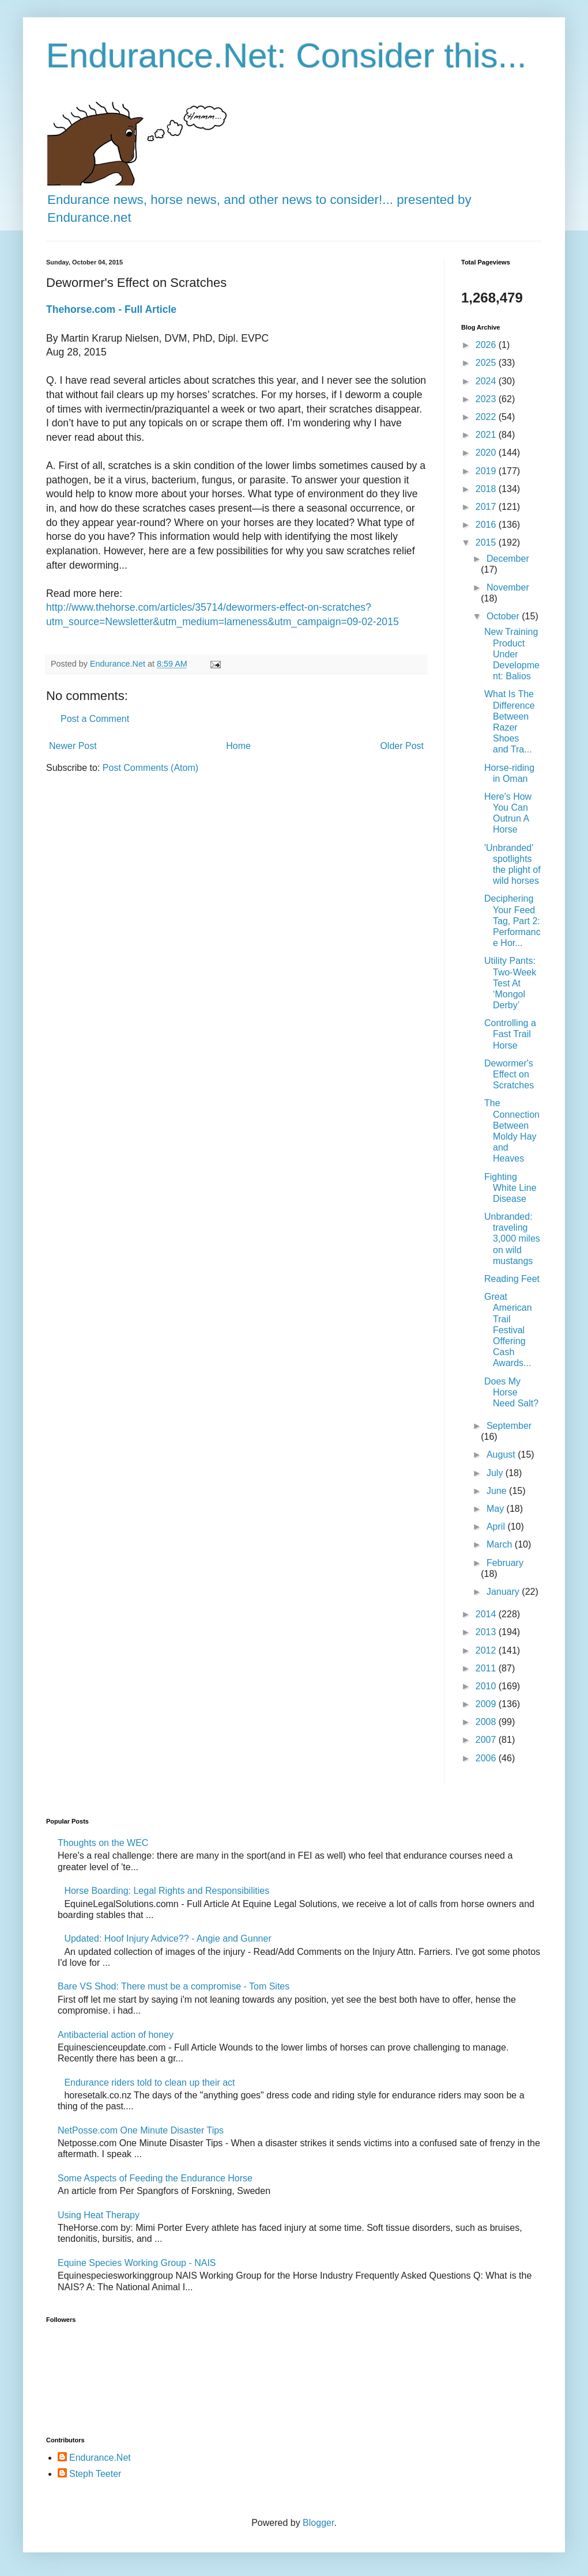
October (504, 616)
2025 (487, 363)
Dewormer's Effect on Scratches (509, 1074)
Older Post (402, 746)
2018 (487, 489)
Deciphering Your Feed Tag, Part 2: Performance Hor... (512, 921)
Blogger (318, 2523)
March (501, 1544)
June (498, 1491)
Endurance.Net (100, 2457)
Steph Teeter (95, 2474)
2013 (487, 1632)
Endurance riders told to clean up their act (149, 2082)
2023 (487, 399)
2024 (487, 381)
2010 (487, 1686)
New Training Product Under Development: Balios (512, 654)
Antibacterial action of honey (116, 2035)
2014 (487, 1614)
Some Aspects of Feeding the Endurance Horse (155, 2178)
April (497, 1526)
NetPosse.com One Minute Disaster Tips (141, 2130)
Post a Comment (95, 719)
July (496, 1473)
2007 (487, 1740)
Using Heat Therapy (99, 2215)
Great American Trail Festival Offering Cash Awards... (508, 1330)
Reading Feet (512, 1279)
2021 (487, 435)
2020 (487, 452)
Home (238, 746)
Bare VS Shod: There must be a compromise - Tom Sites (173, 1986)
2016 (487, 524)
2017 (487, 507)
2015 (487, 542)
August (502, 1454)
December (508, 558)
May (497, 1509)
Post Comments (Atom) (150, 768)
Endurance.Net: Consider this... (286, 55)
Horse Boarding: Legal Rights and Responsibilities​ (166, 1891)
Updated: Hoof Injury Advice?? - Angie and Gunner (167, 1938)
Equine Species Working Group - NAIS (137, 2263)
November (508, 587)
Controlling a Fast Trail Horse (510, 1034)
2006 (487, 1758)
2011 (487, 1668)
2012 (487, 1650)
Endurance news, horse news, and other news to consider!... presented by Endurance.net (259, 199)
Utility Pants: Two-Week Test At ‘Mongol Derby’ (510, 983)
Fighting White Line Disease (510, 1188)
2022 (487, 417)
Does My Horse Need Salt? (511, 1392)
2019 (487, 471)
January (504, 1592)
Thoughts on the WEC (103, 1843)
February (505, 1563)
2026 (487, 345)
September (509, 1426)
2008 (487, 1722)
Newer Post (73, 746)
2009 (487, 1704)
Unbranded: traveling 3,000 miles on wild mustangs (512, 1239)
